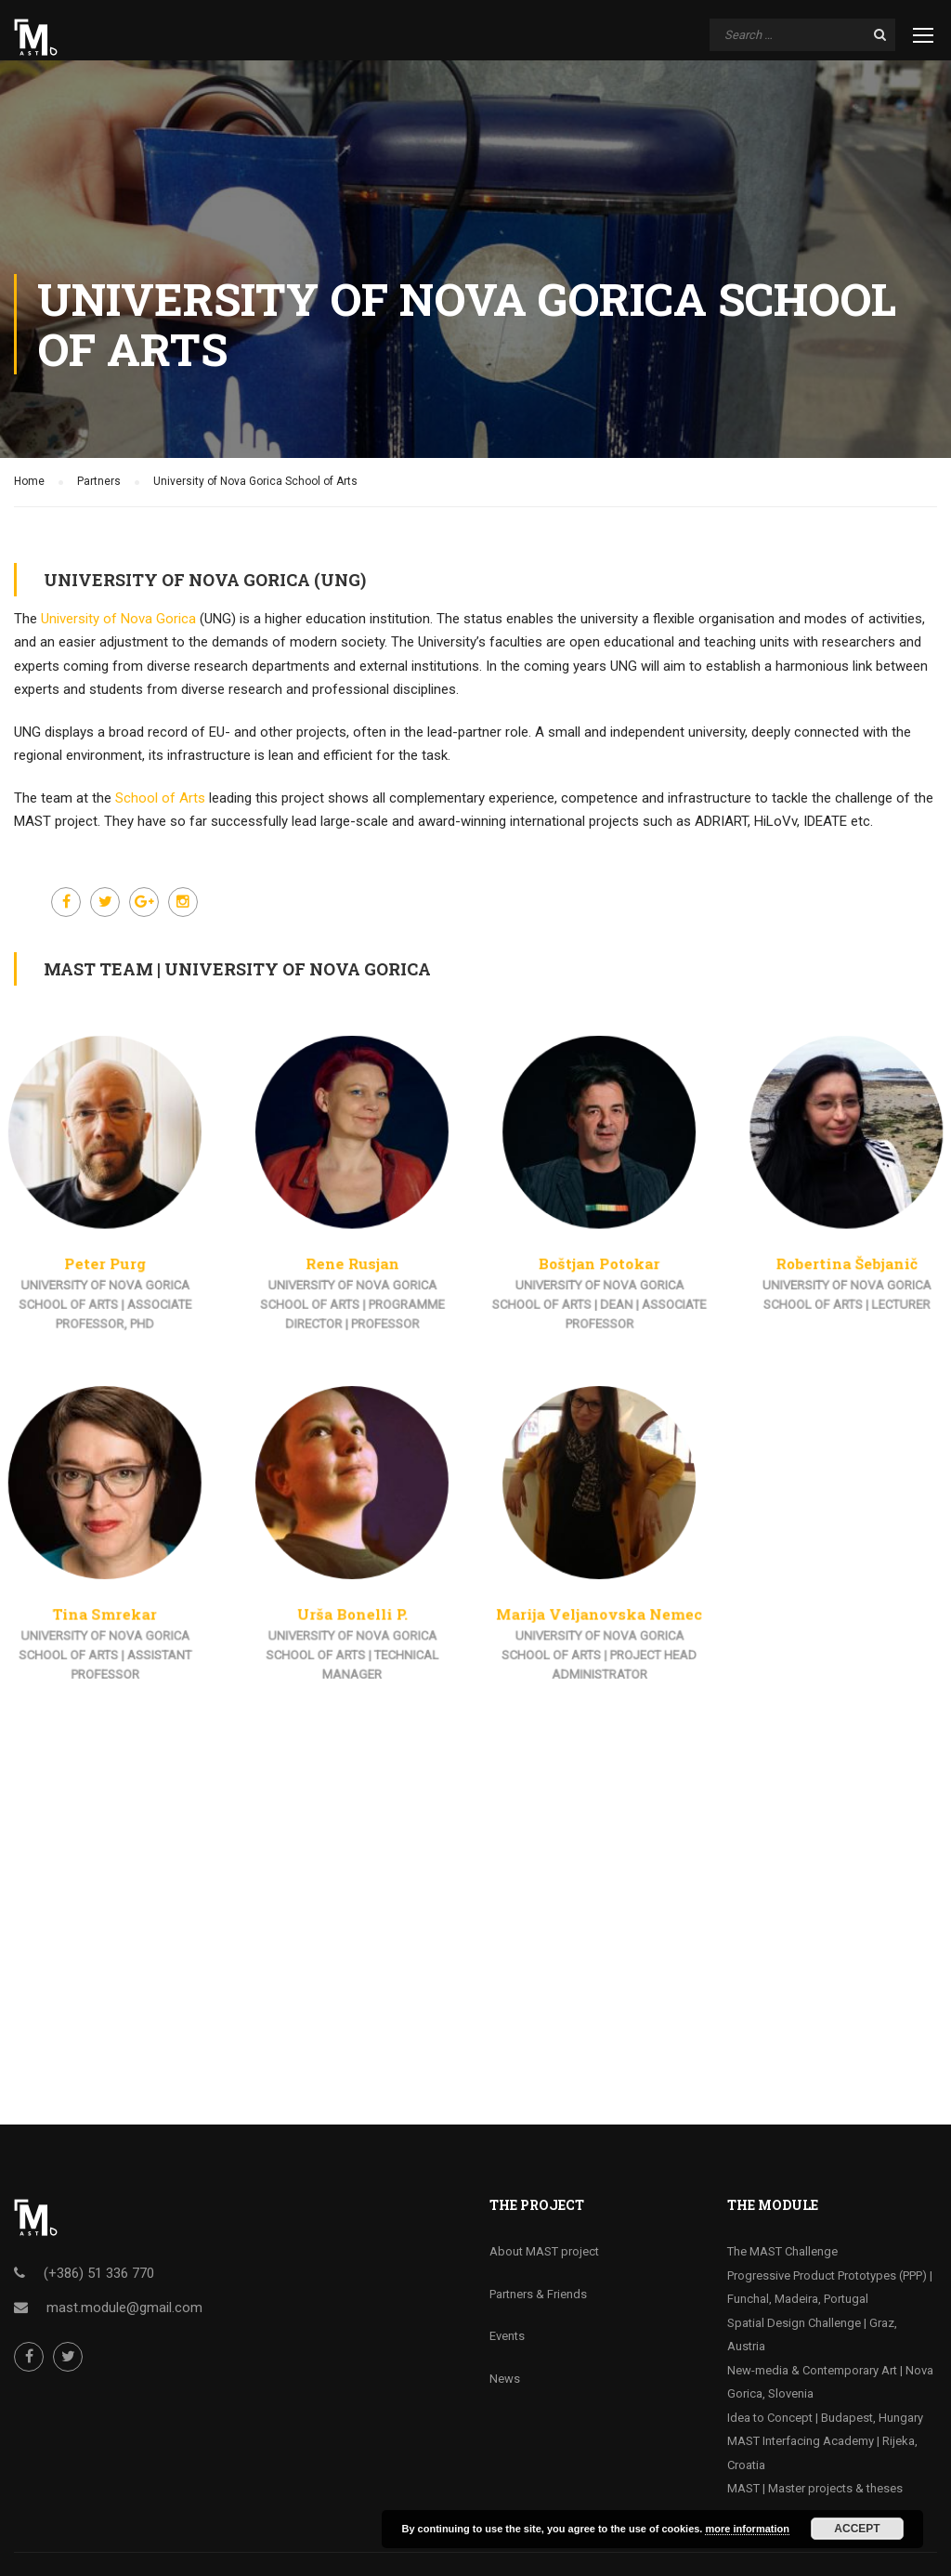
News (504, 2379)
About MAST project (544, 2251)
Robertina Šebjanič (814, 1273)
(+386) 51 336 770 (99, 2273)
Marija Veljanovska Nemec (589, 1593)
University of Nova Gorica (118, 618)
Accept (856, 2528)
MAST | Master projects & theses (815, 2488)
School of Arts (160, 798)
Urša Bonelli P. (362, 1593)
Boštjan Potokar (589, 1273)
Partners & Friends (538, 2294)
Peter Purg (136, 1273)
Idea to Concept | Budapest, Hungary (825, 2418)
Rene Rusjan (362, 1273)
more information (746, 2528)
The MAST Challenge (782, 2251)
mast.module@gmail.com (124, 2307)
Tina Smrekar (136, 1593)
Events (507, 2336)
